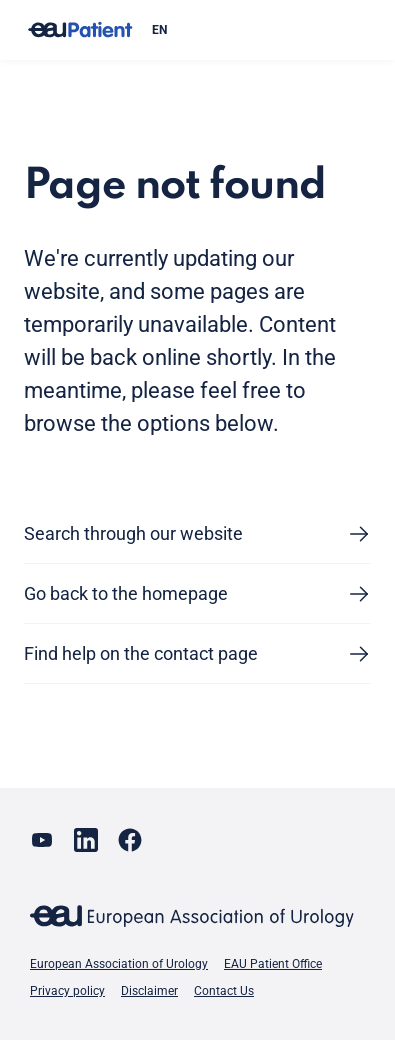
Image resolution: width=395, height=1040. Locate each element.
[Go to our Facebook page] (130, 840)
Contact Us (224, 991)
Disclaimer (149, 991)
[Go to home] (80, 30)
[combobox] (253, 30)
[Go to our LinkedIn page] (86, 840)
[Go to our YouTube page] (42, 840)
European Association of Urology (119, 964)
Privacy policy (67, 991)
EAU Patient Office (273, 964)
